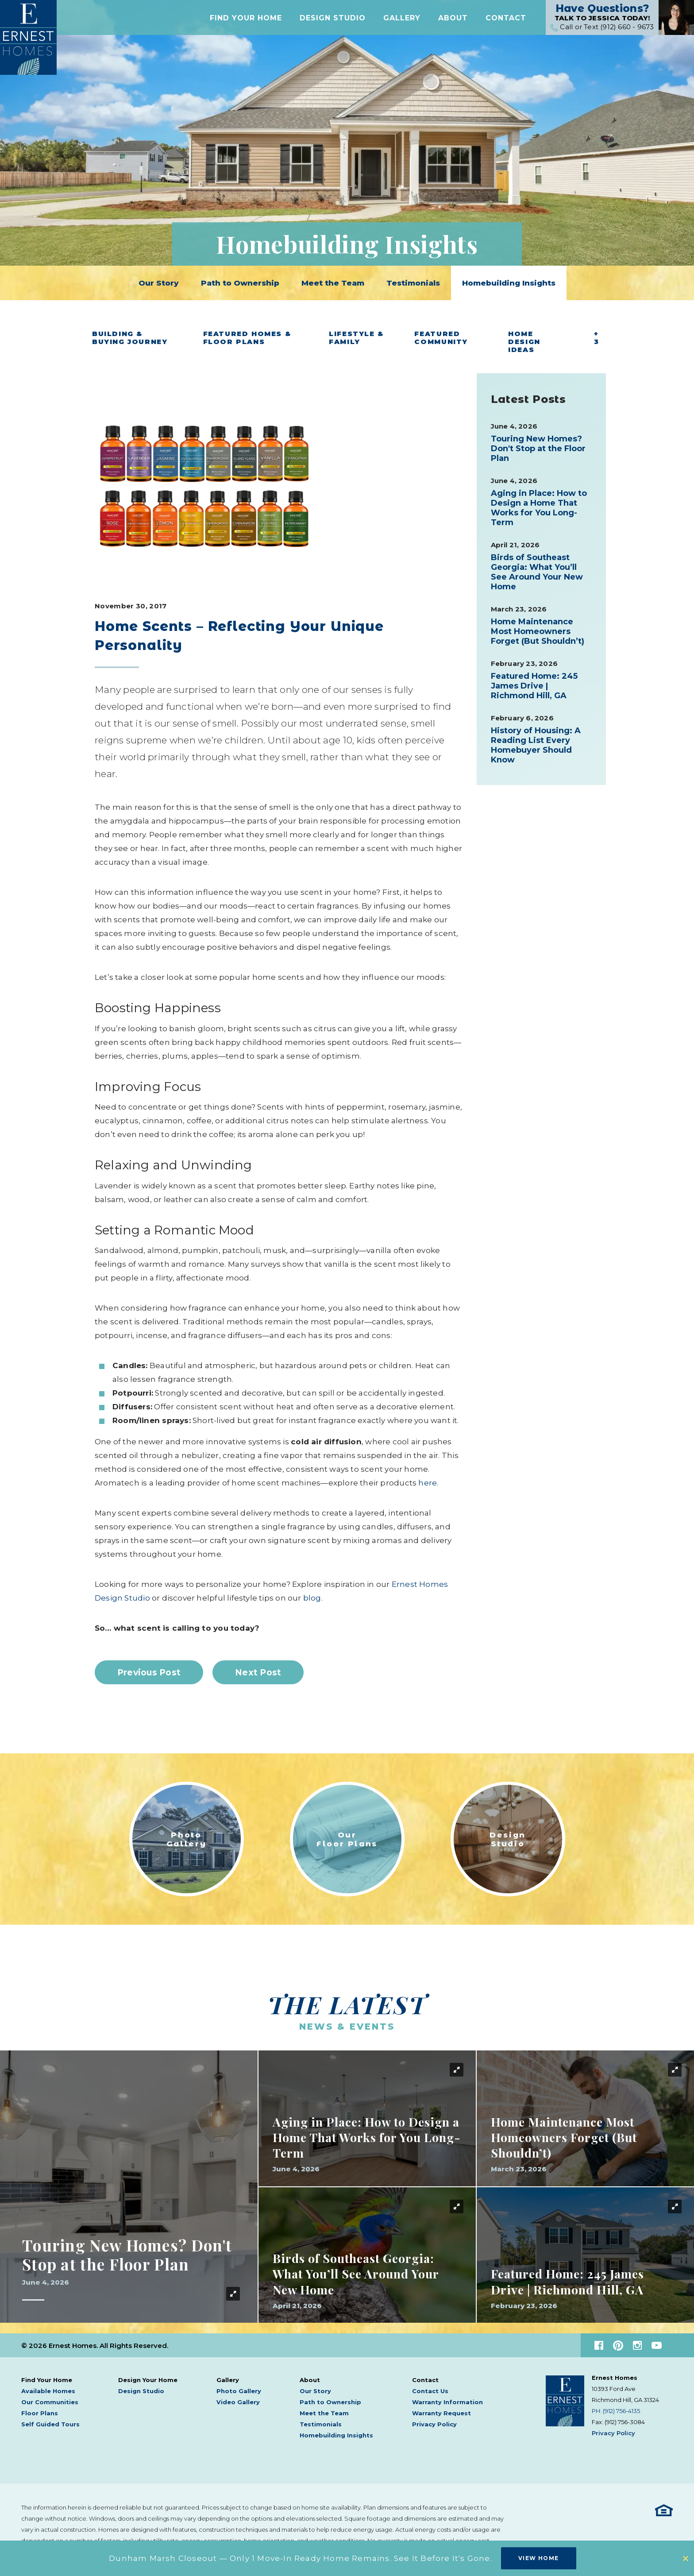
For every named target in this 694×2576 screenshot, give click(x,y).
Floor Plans (39, 2413)
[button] (245, 19)
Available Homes (48, 2390)
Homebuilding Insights (508, 282)
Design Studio (333, 19)
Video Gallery (238, 2402)
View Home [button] (538, 2558)
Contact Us (430, 2390)
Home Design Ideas (524, 342)
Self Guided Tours (50, 2424)
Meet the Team (332, 282)
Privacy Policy (434, 2424)
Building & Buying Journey (130, 338)
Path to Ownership (240, 282)
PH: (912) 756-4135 (616, 2410)
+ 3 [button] (596, 338)
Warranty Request (441, 2413)
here (427, 1482)
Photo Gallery (238, 2390)
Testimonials (413, 282)
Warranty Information (447, 2402)
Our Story (159, 282)
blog (312, 1598)
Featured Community (441, 338)
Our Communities (49, 2402)
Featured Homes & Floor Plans (247, 338)
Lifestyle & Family (356, 338)
